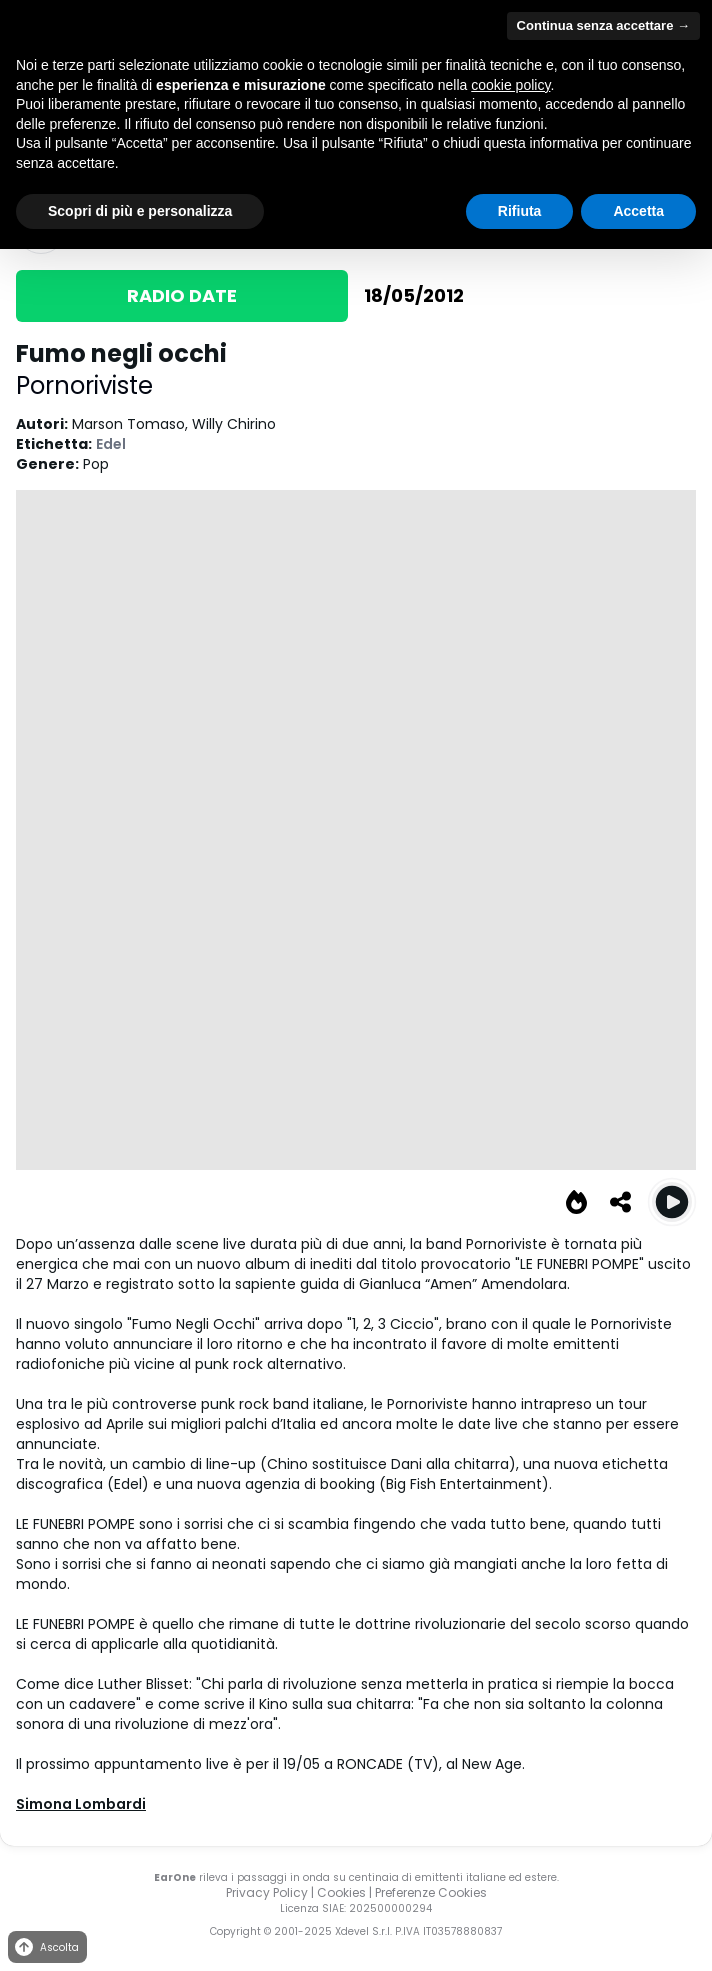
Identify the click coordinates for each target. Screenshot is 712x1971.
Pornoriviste (84, 385)
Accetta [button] (638, 211)
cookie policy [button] (510, 85)
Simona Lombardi (81, 1804)
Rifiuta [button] (520, 211)
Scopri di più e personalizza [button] (140, 211)
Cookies (341, 1892)
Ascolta (45, 1947)
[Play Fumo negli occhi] (672, 1202)
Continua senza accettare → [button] (603, 25)
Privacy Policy (267, 1892)
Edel (111, 444)
